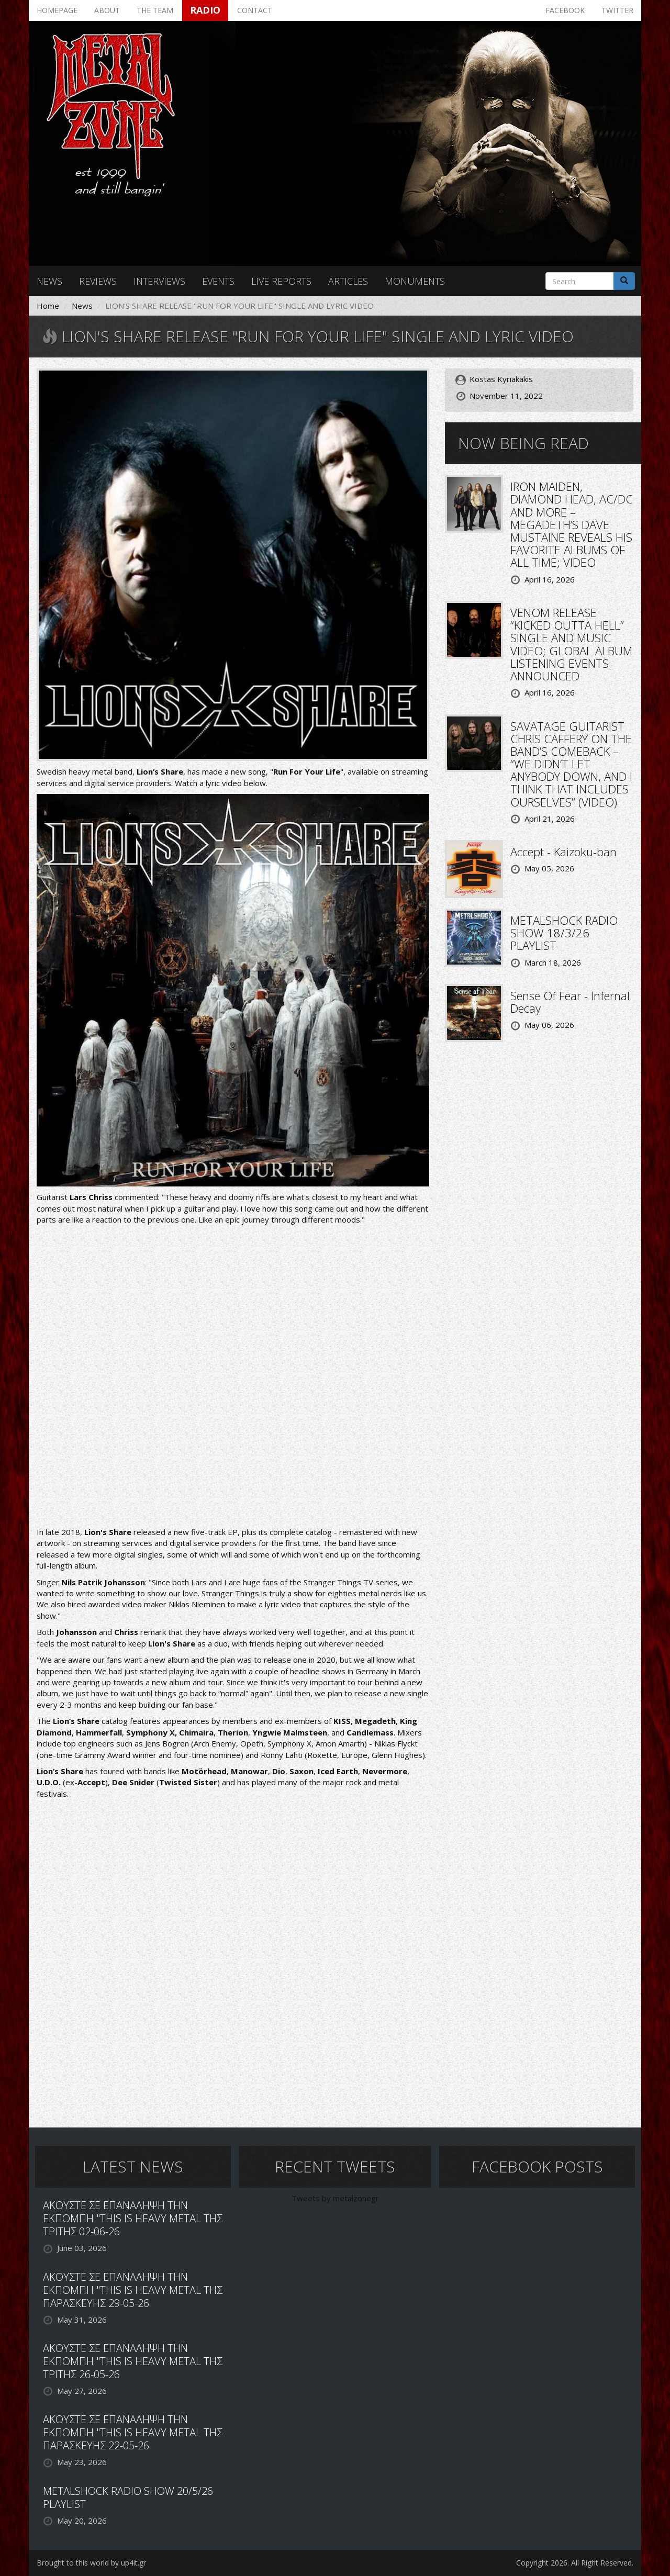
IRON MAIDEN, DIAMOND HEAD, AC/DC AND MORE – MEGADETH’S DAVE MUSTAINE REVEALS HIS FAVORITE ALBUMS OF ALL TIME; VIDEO (571, 524)
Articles (348, 281)
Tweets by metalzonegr (335, 2198)
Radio (205, 10)
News (49, 281)
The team (155, 10)
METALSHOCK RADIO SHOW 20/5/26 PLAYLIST (128, 2497)
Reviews (98, 281)
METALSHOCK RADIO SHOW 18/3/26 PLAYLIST (564, 932)
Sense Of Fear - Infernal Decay (570, 1002)
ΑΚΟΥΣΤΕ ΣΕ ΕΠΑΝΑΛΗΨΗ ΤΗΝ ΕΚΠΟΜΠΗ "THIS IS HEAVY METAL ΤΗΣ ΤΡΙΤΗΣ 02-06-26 (132, 2218)
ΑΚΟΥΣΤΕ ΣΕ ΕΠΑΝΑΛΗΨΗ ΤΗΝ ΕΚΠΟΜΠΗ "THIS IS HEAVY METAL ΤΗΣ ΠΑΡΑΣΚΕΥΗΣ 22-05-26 (132, 2432)
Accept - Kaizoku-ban (563, 851)
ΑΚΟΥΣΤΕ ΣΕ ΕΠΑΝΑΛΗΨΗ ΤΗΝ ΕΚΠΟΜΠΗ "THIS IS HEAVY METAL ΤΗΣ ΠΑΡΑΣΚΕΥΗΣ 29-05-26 (132, 2290)
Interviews (159, 281)
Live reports (281, 281)
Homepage (57, 10)
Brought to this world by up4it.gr (91, 2563)
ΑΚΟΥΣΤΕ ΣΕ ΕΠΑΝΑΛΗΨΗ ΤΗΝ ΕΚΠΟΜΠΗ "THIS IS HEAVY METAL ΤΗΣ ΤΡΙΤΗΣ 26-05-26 (132, 2361)
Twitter (617, 10)
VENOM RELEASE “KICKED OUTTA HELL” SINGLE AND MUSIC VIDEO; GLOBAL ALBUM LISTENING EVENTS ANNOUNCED (571, 644)
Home (48, 305)
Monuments (415, 281)
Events (218, 281)
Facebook (565, 10)
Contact (254, 10)
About (107, 10)
